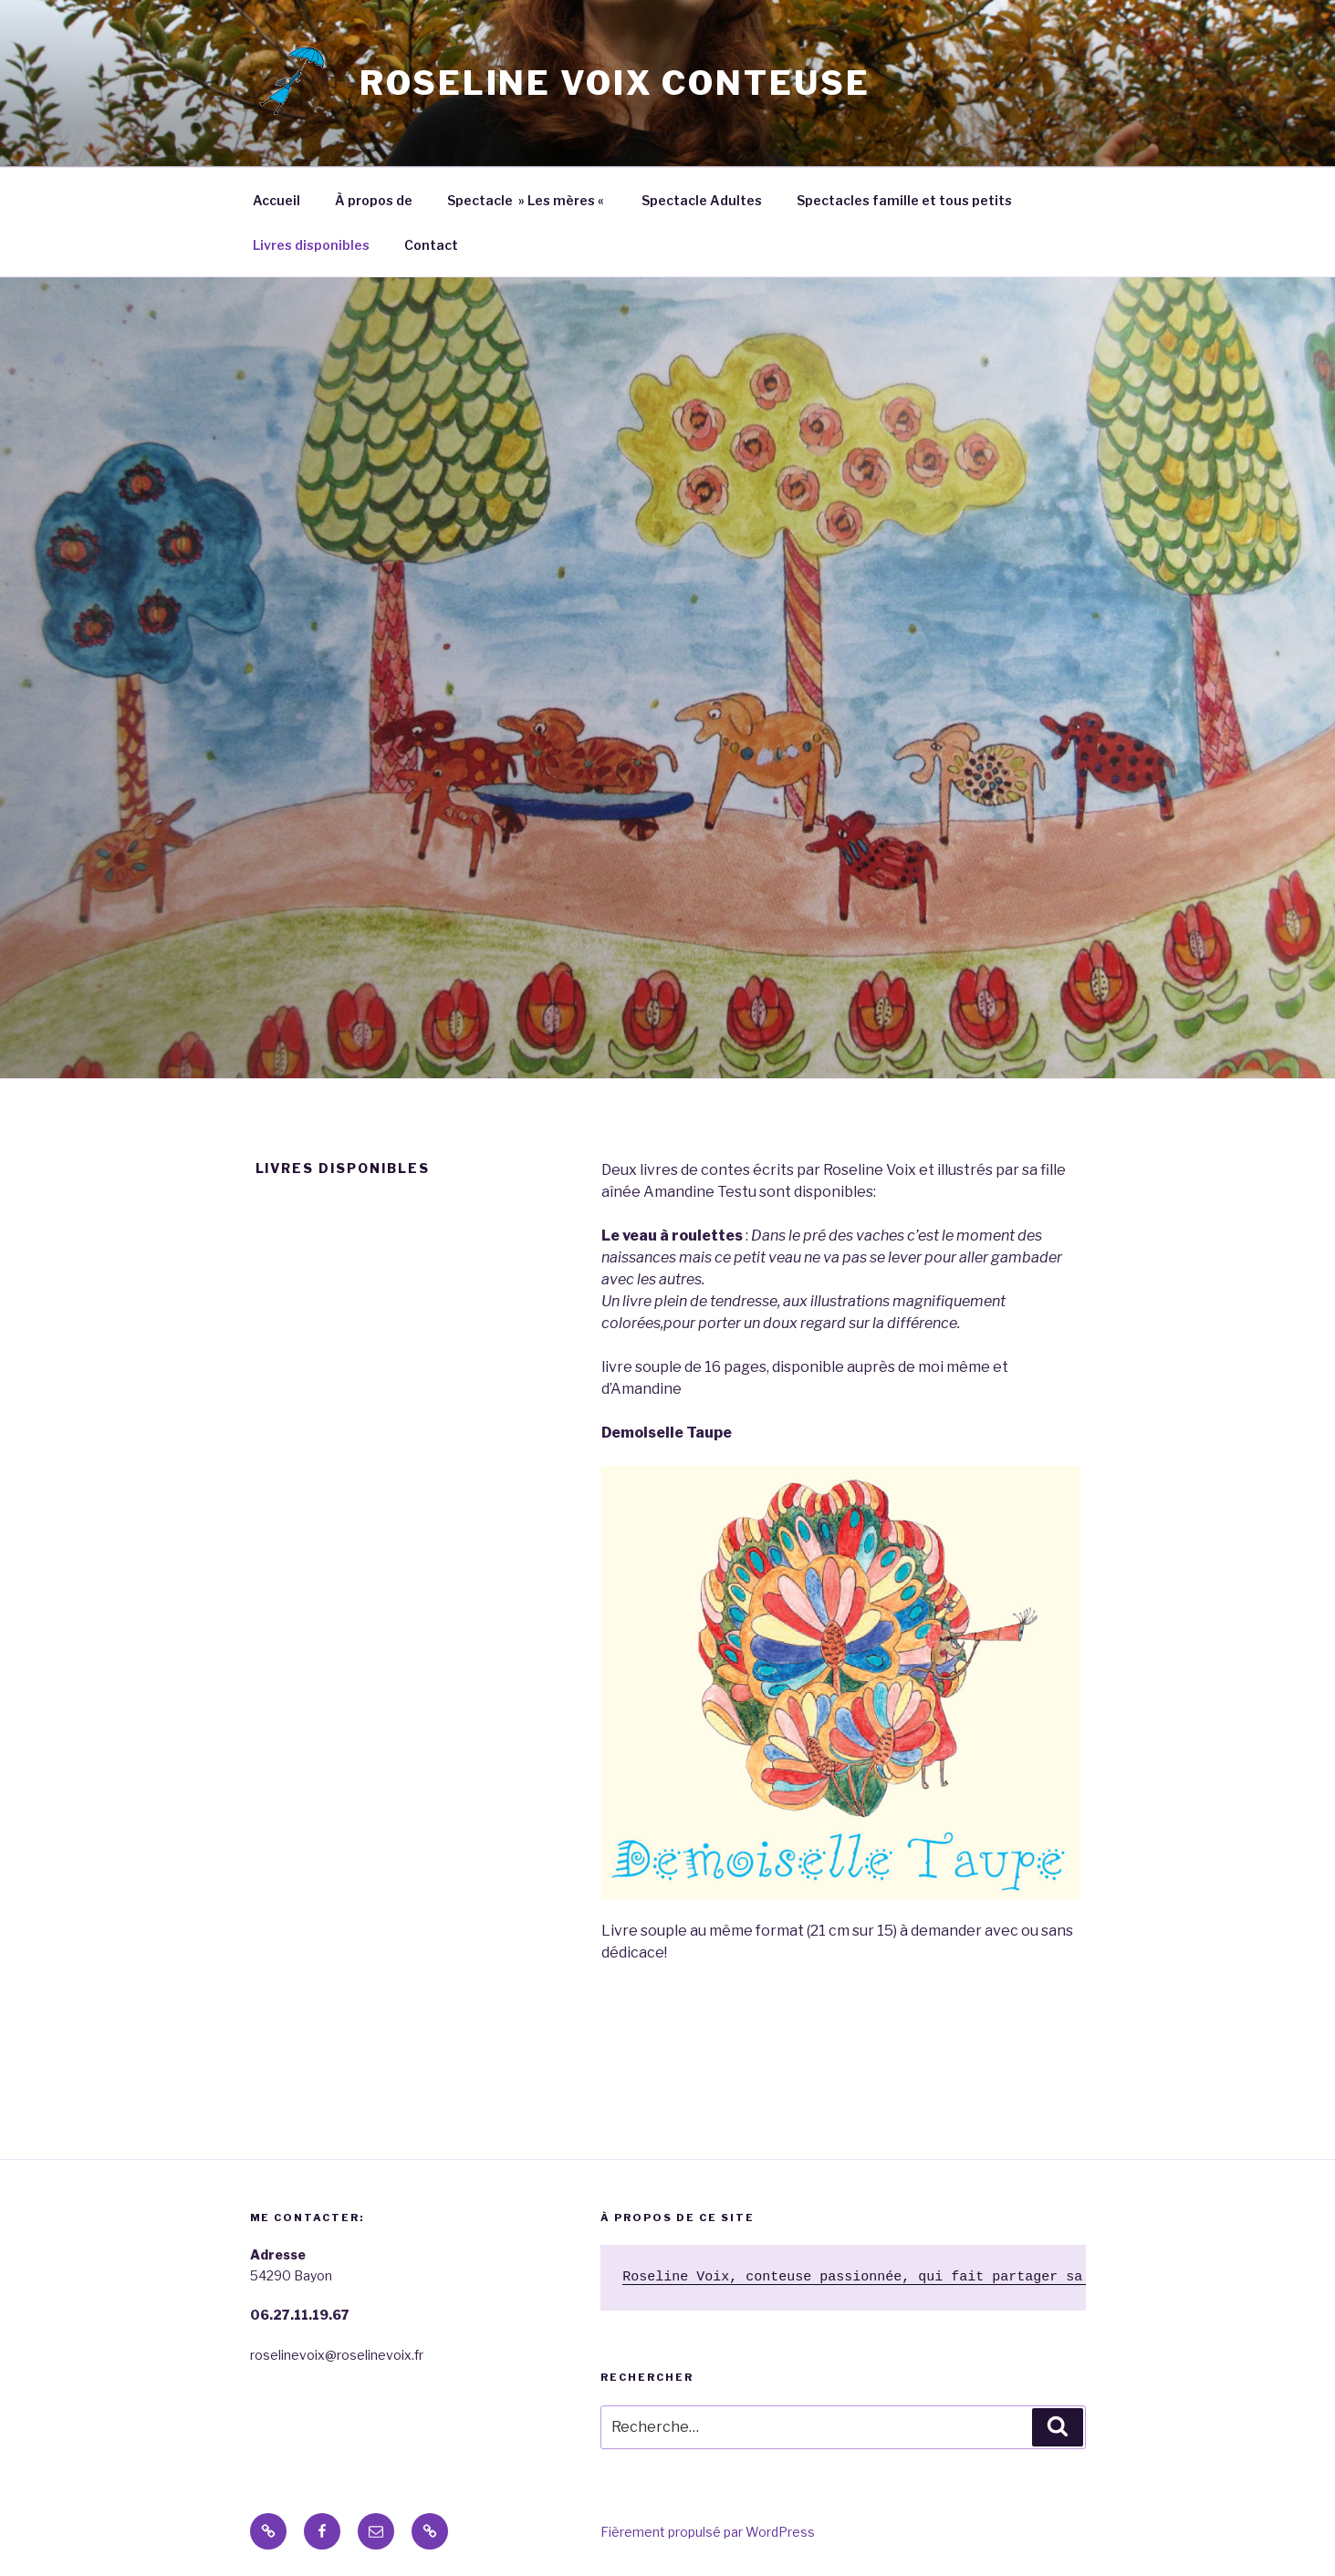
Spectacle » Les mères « (527, 200)
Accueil (276, 200)
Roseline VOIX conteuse (615, 83)
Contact (431, 245)
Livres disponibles (311, 245)
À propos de (373, 200)
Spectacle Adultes (701, 200)
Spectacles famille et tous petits (904, 200)
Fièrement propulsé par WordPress (707, 2532)
